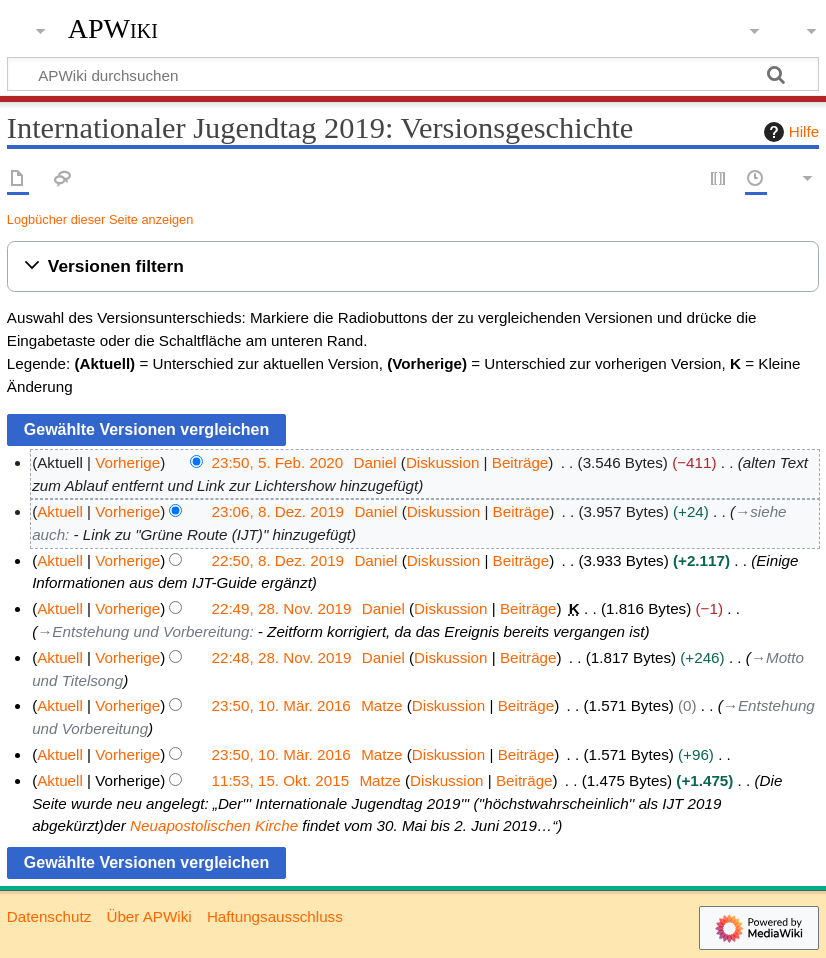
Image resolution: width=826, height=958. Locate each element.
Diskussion (442, 462)
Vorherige (127, 462)
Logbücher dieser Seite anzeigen (100, 219)
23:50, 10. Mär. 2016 (281, 705)
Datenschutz (49, 916)
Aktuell (60, 511)
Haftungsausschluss (275, 916)
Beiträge (520, 462)
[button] (413, 266)
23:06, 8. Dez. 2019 (278, 511)
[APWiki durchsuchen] (413, 74)
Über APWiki (148, 916)
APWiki (113, 29)
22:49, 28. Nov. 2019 (282, 608)
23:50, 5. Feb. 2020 (278, 462)
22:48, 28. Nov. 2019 (282, 657)
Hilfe (789, 132)
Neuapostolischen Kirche (214, 825)
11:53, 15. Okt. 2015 (281, 780)
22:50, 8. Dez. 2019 (278, 560)
